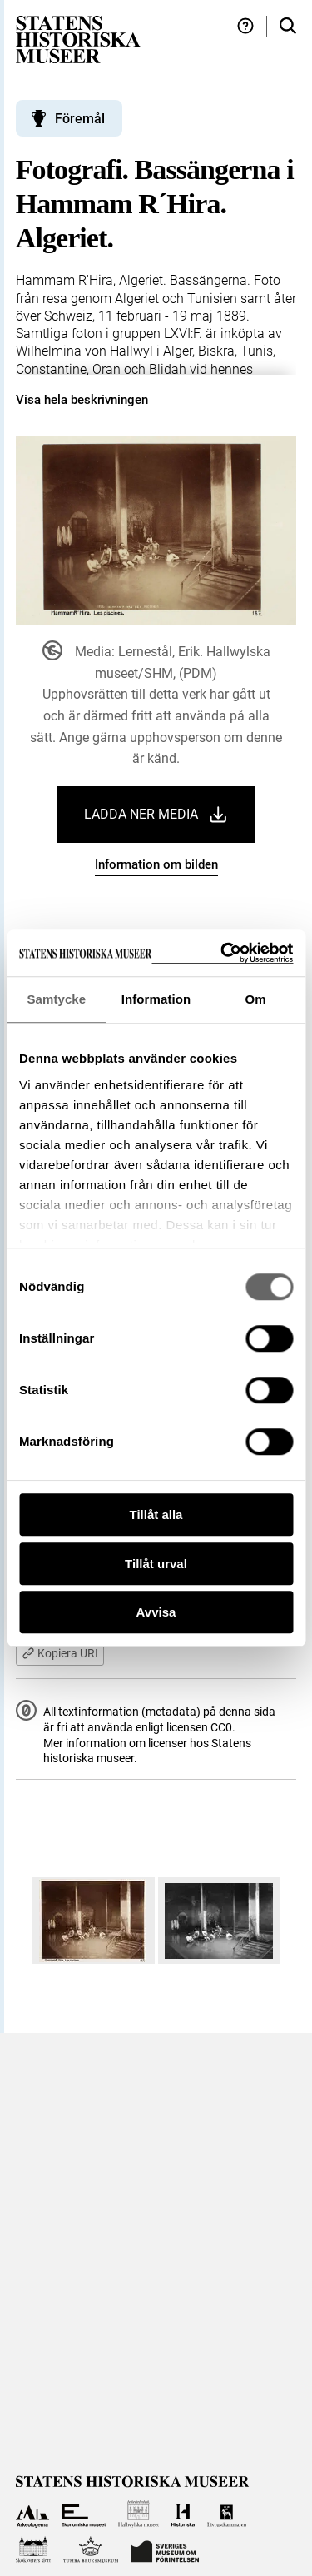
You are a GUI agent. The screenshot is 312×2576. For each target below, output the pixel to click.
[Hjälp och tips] (245, 26)
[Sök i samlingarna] (288, 26)
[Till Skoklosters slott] (34, 2550)
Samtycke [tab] (56, 999)
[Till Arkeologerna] (33, 2514)
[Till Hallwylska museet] (138, 2514)
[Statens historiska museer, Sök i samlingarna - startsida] (78, 39)
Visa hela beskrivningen (82, 399)
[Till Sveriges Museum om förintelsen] (165, 2550)
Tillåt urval (156, 1564)
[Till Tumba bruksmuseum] (90, 2550)
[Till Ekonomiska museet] (84, 2514)
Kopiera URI (60, 1653)
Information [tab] (156, 999)
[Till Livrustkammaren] (227, 2514)
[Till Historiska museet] (182, 2514)
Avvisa (156, 1612)
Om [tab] (255, 999)
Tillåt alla (156, 1514)
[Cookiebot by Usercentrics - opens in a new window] (222, 953)
